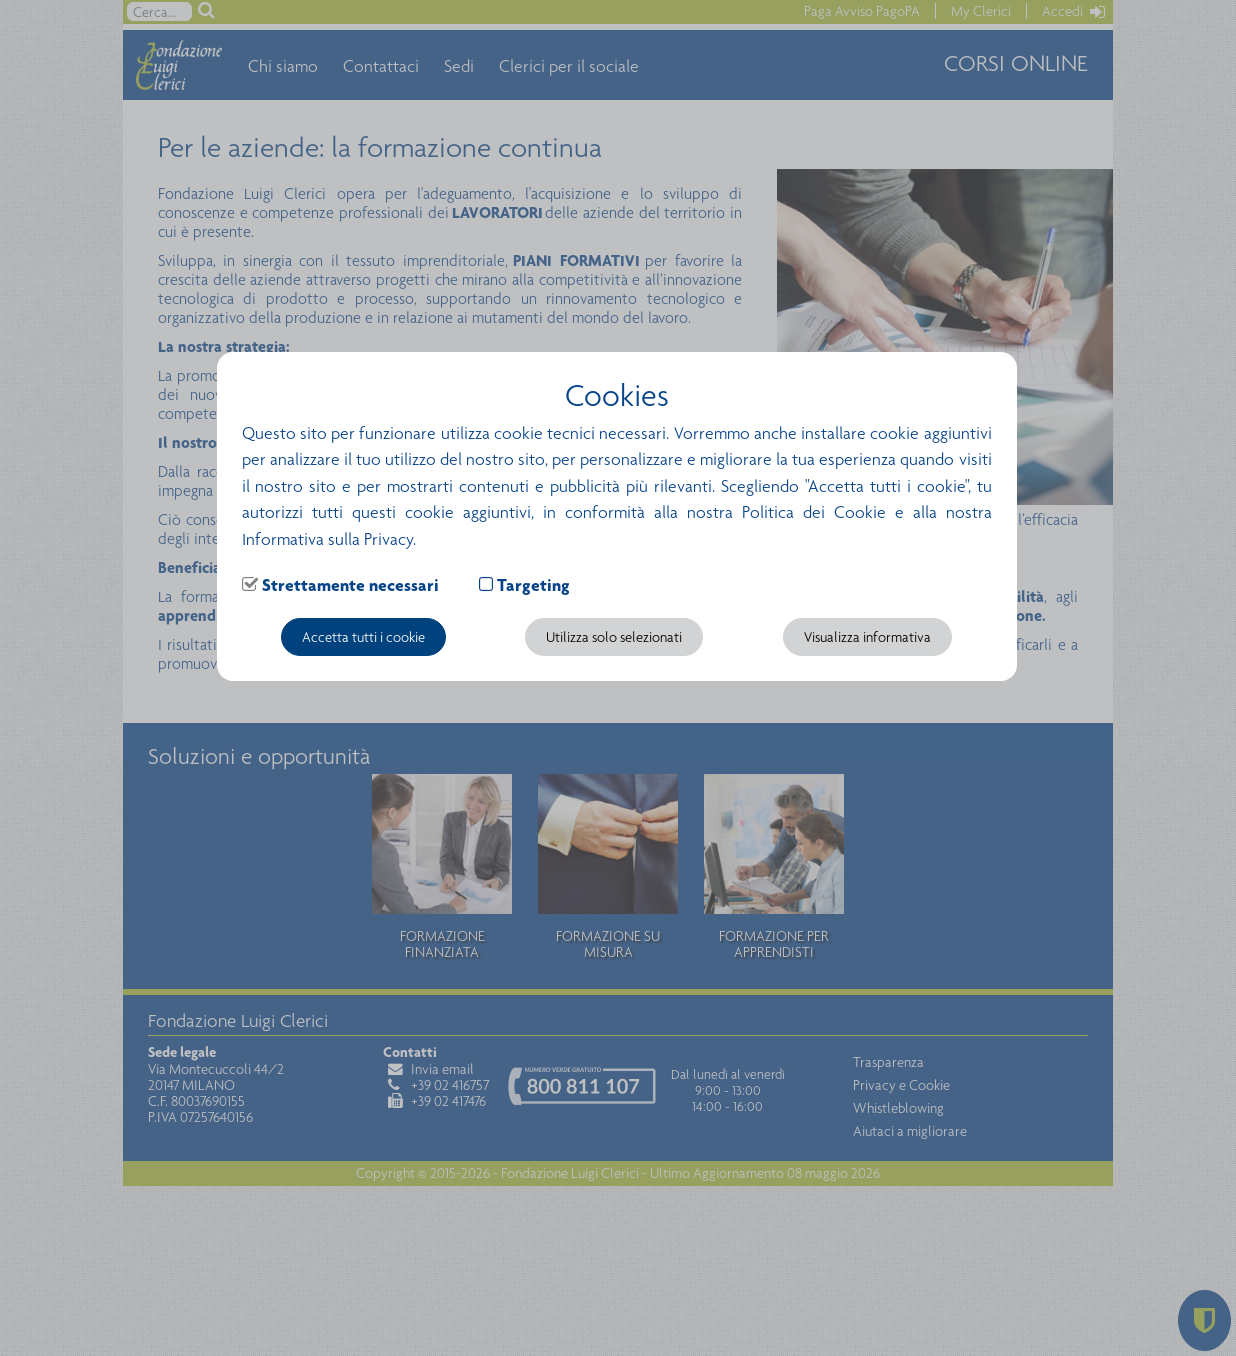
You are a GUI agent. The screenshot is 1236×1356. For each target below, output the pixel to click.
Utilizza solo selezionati (614, 637)
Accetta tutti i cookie (363, 637)
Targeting (533, 585)
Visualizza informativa (867, 637)
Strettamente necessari (350, 585)
